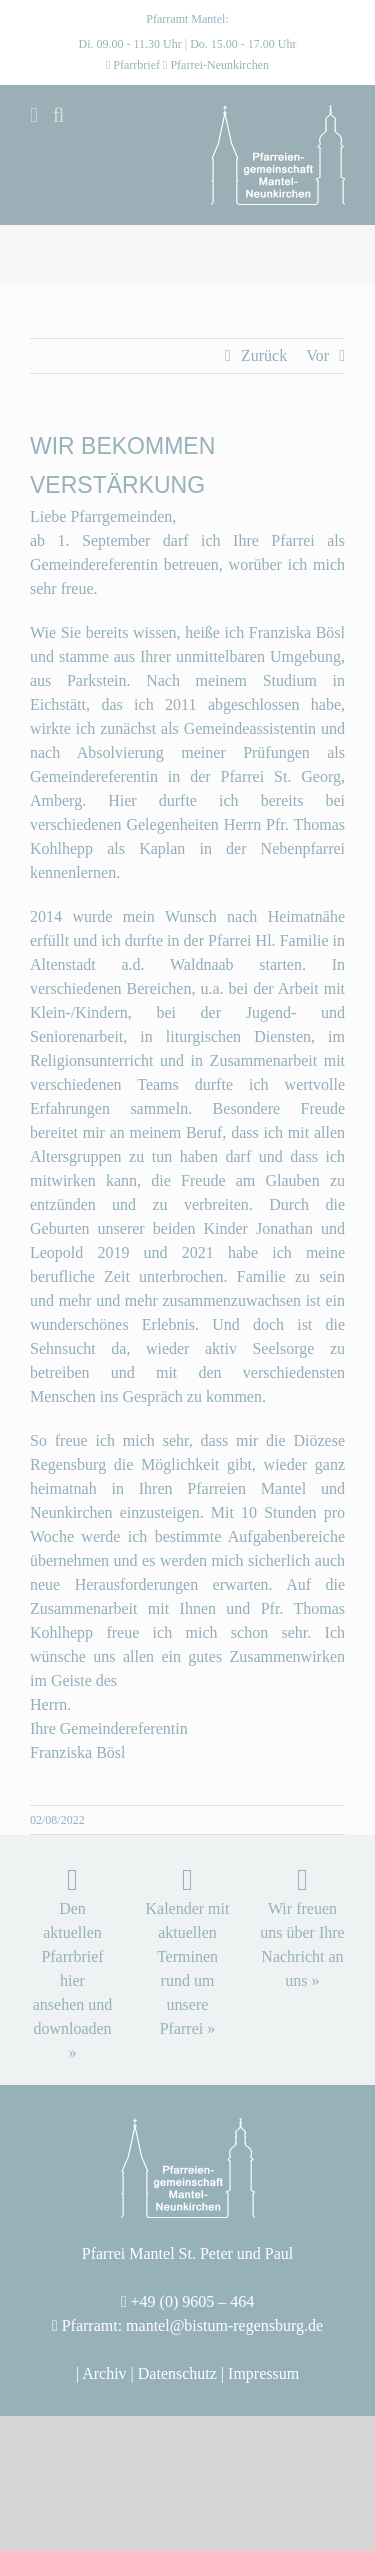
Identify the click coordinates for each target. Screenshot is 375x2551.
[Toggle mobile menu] (34, 115)
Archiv (104, 2373)
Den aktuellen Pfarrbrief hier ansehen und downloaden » (73, 1980)
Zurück (264, 355)
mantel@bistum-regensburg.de (224, 2325)
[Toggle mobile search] (59, 115)
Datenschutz (177, 2373)
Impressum (263, 2373)
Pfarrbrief (136, 65)
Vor (317, 355)
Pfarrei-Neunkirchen (219, 65)
